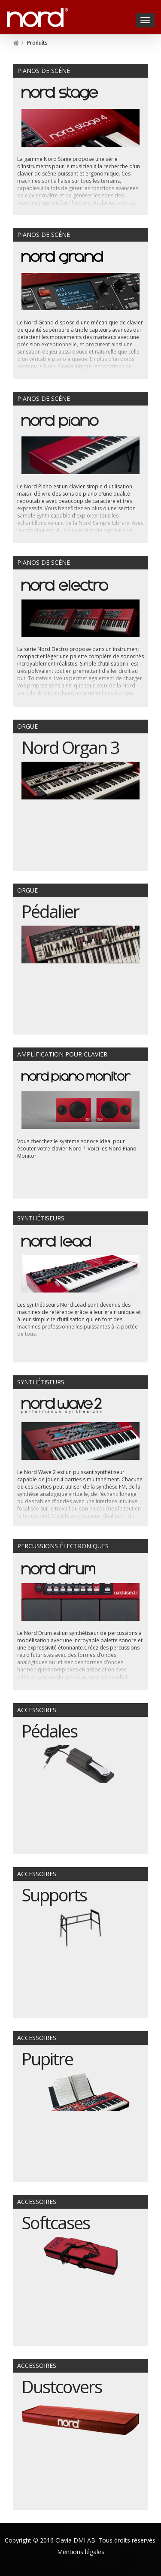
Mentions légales (80, 2552)
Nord (15, 13)
